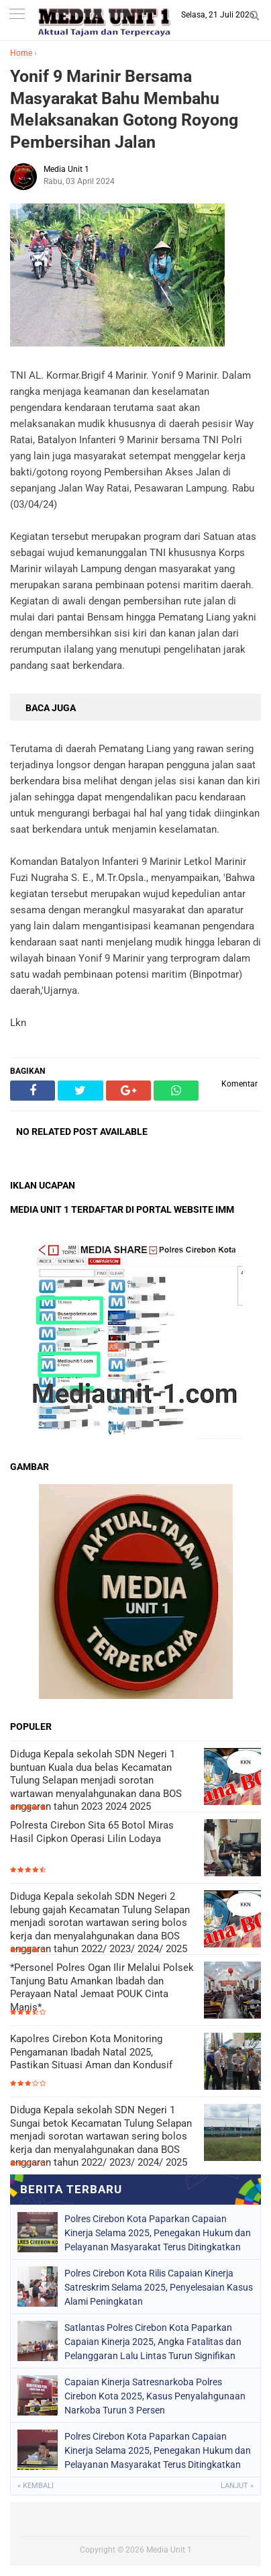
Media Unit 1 (169, 2550)
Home (21, 53)
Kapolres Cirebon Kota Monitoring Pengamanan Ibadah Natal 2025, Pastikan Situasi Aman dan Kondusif (91, 2052)
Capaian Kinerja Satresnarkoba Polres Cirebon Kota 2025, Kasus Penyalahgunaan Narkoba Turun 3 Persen (155, 2396)
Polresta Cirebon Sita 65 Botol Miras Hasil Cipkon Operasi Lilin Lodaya (92, 1832)
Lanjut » (237, 2485)
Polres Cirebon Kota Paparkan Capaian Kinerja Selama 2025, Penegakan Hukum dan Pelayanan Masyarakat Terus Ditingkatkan (157, 2232)
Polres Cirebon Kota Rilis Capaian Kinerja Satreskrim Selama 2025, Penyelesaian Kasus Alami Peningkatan (158, 2287)
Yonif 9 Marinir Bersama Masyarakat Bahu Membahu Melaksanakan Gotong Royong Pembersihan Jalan (124, 109)
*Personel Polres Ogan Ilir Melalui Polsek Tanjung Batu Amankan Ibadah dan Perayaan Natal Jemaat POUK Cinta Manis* (102, 1987)
